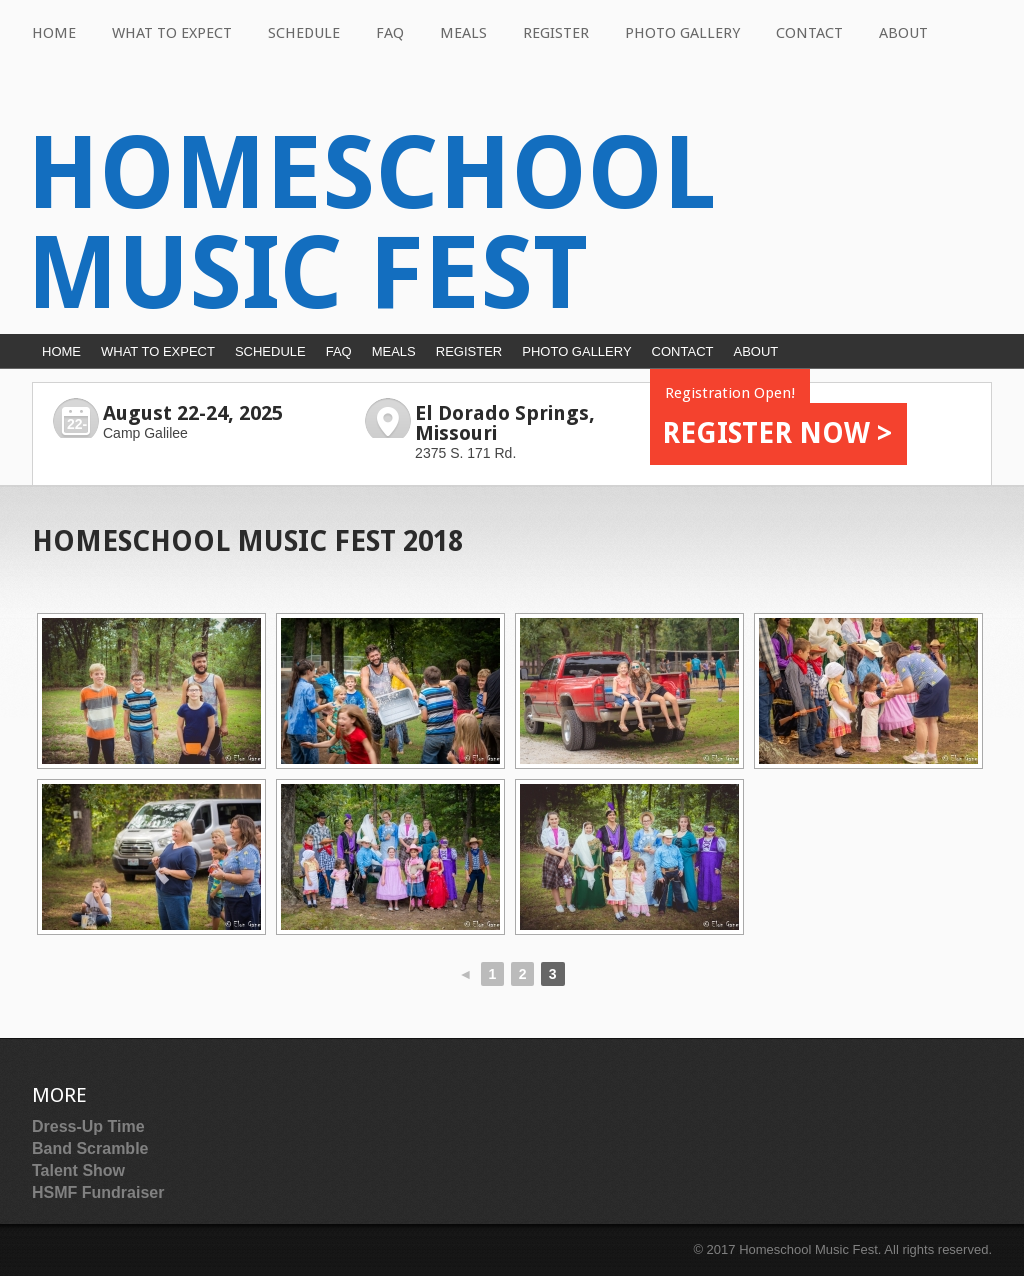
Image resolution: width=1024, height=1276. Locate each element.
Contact (809, 33)
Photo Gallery (682, 33)
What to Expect (172, 33)
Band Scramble (90, 1148)
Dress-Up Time (88, 1126)
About (903, 33)
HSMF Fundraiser (98, 1192)
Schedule (304, 33)
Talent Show (78, 1170)
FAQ (390, 33)
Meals (463, 33)
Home (54, 33)
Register (556, 33)
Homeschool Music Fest (371, 223)
